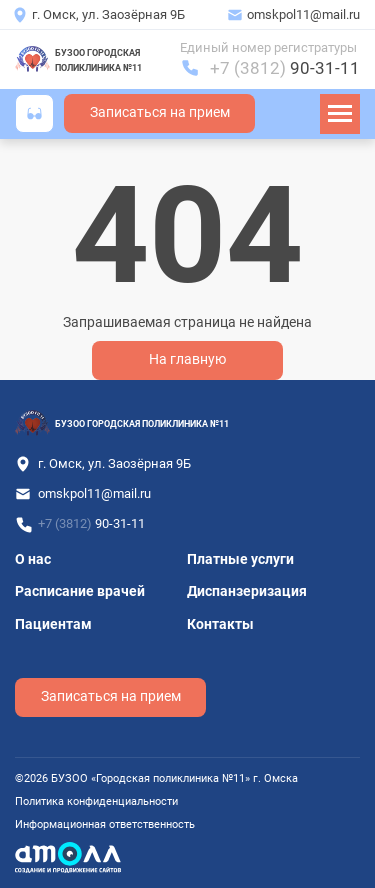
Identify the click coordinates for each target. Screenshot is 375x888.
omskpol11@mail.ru (303, 14)
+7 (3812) (285, 68)
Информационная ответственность (105, 824)
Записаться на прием (160, 112)
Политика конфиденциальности (96, 801)
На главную (187, 359)
